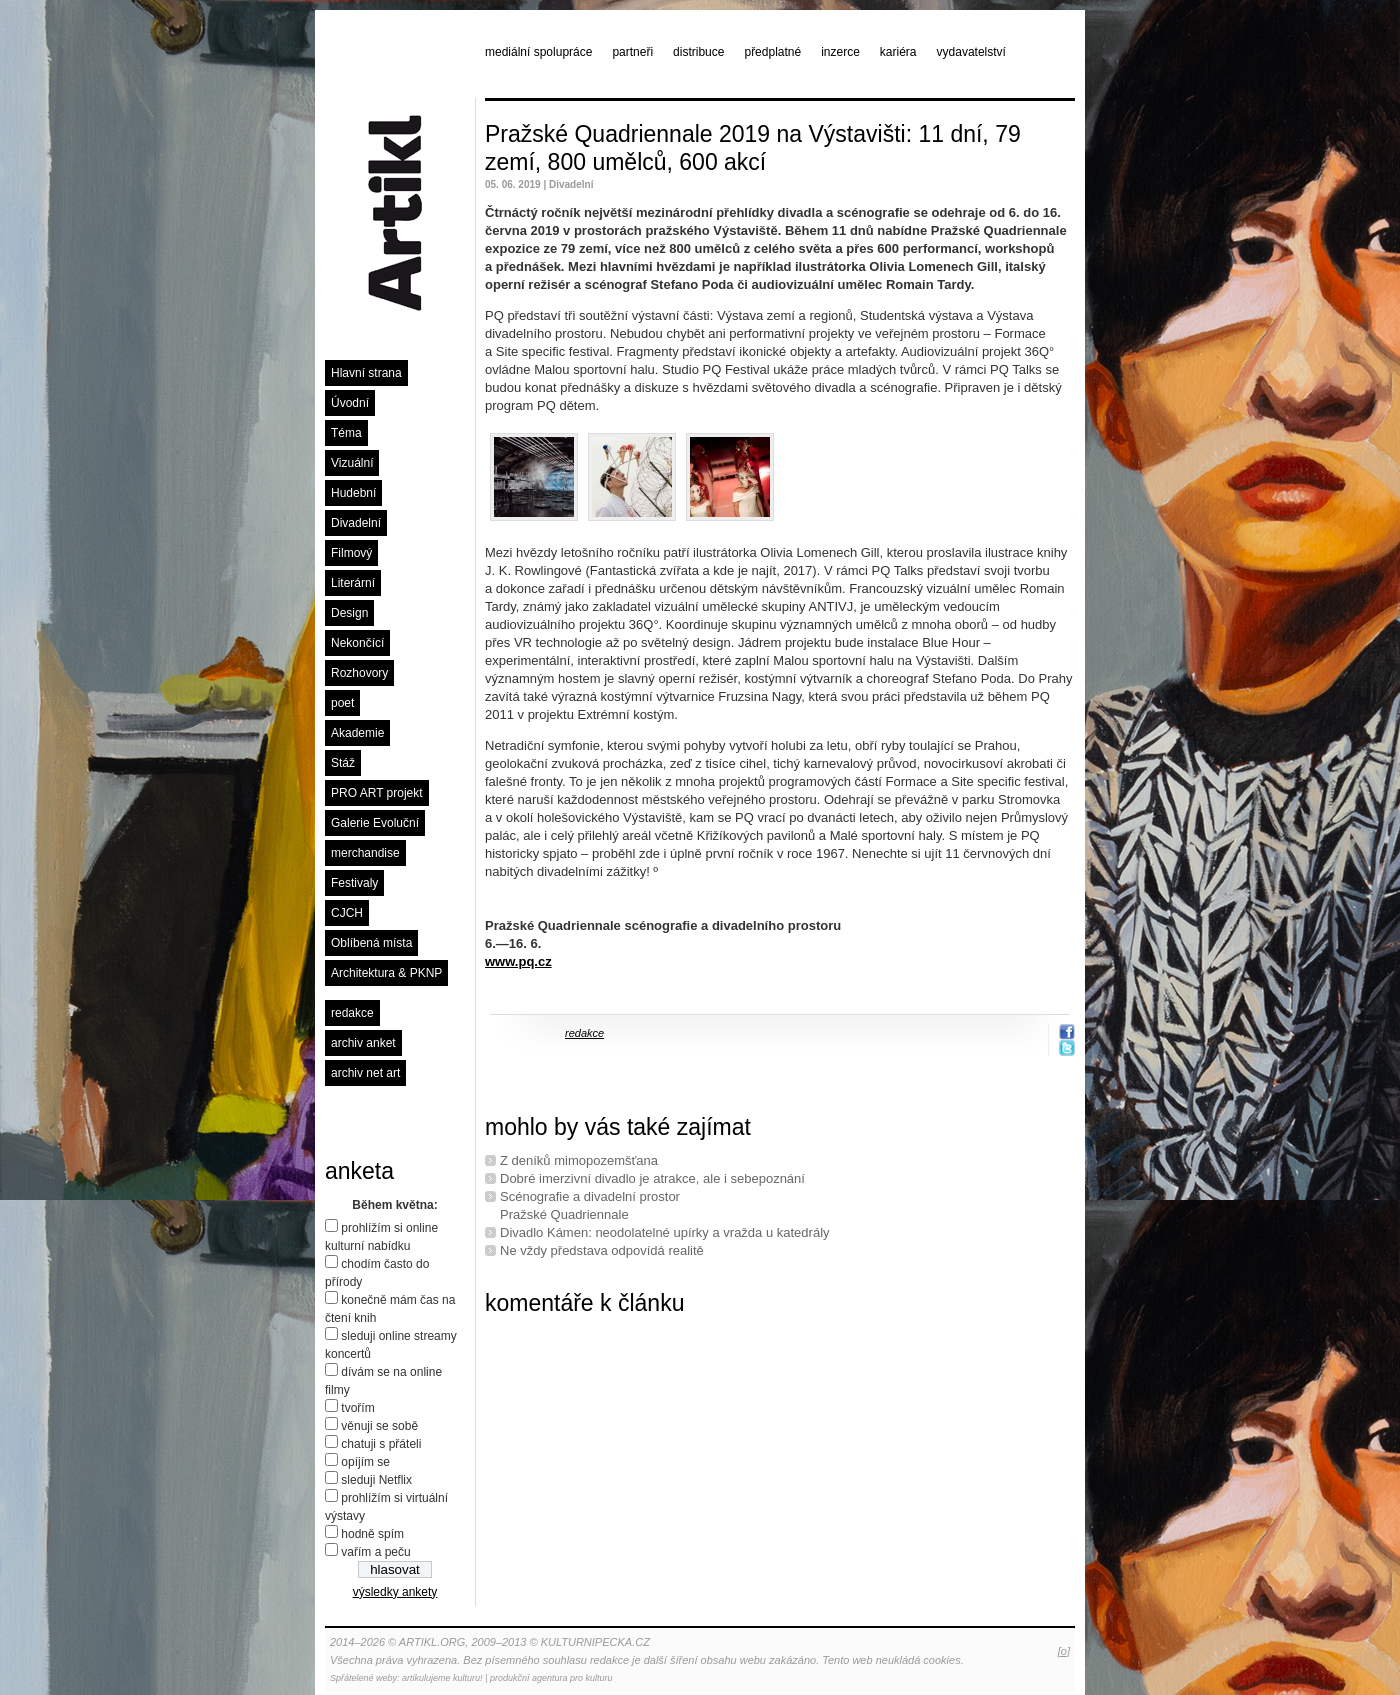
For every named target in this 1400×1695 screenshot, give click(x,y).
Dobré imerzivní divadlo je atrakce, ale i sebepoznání (652, 1178)
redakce (352, 1013)
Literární (353, 583)
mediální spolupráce (538, 52)
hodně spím (372, 1534)
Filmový (351, 553)
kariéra (898, 52)
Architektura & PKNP (386, 973)
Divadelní (356, 523)
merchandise (365, 853)
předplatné (772, 52)
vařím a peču (375, 1552)
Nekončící (357, 643)
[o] (1064, 1651)
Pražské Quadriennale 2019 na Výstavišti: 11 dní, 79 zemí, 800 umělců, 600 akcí (753, 148)
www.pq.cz (518, 961)
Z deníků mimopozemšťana (579, 1160)
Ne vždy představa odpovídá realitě (602, 1250)
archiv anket (363, 1043)
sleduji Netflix (376, 1480)
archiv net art (365, 1073)
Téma (346, 433)
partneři (632, 52)
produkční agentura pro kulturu (551, 1678)
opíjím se (365, 1462)
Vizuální (352, 463)
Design (349, 613)
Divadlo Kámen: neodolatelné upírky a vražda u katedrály (665, 1232)
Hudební (353, 493)
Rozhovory (359, 673)
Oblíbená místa (371, 943)
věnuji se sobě (379, 1426)
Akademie (357, 733)
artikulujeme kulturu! (442, 1678)
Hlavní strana (366, 373)
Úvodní (350, 403)
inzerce (840, 52)
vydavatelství (971, 52)
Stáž (343, 763)
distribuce (698, 52)
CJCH (347, 913)
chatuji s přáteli (381, 1444)
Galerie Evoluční (375, 823)
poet (342, 703)
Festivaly (354, 883)
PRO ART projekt (377, 793)
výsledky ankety (395, 1592)
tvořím (357, 1408)
